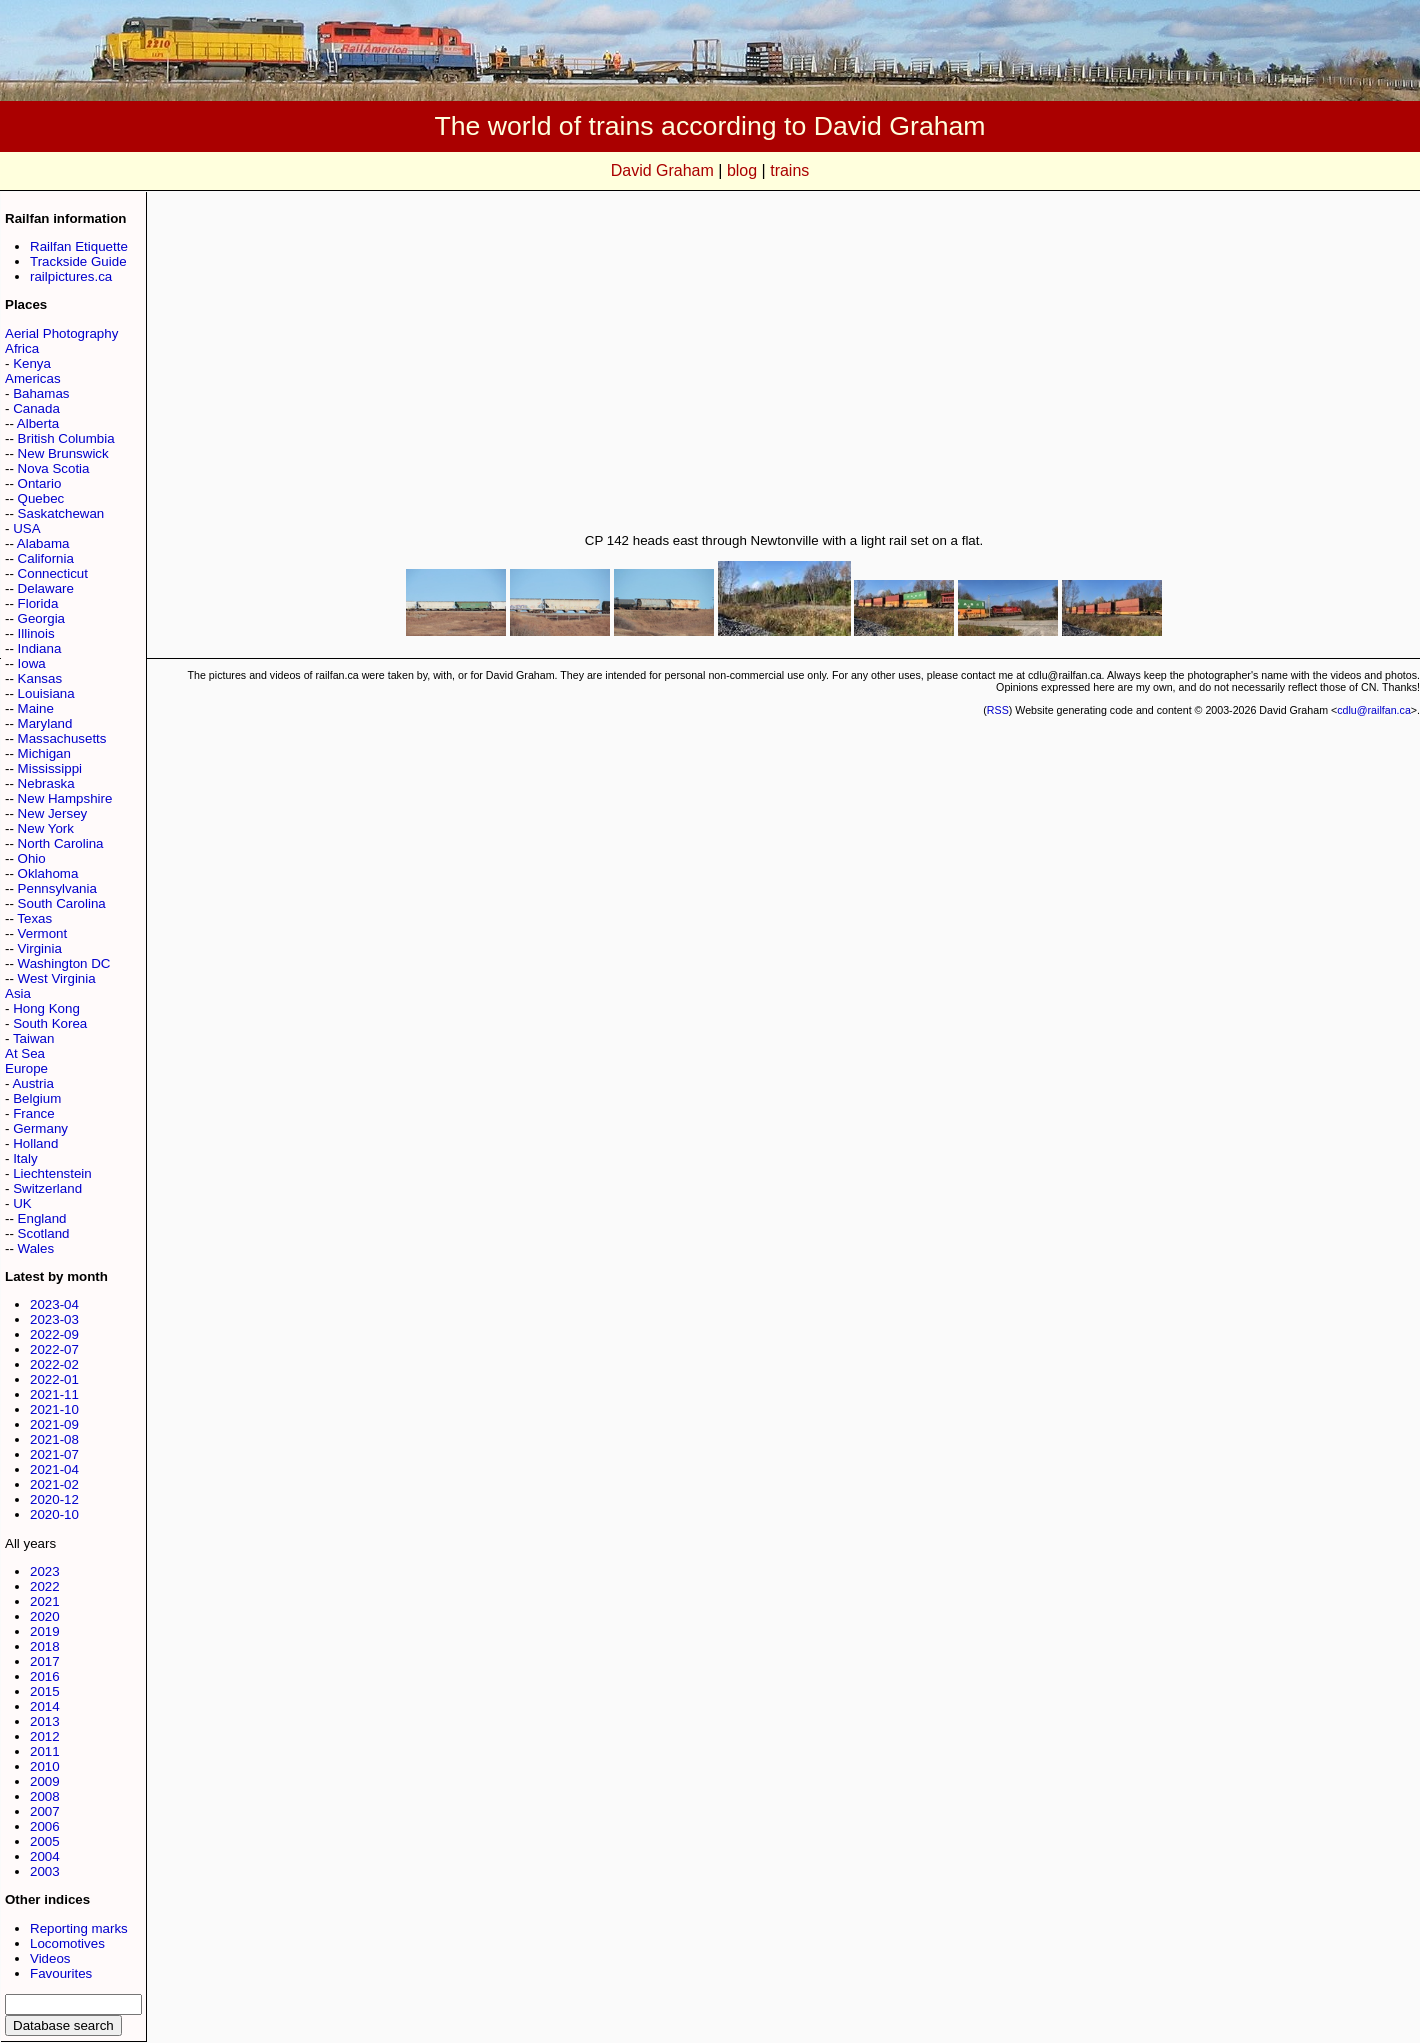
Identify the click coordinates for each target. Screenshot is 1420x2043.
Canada (36, 408)
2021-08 (54, 1439)
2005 (45, 1841)
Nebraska (46, 783)
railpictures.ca (71, 276)
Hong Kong (46, 1008)
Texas (34, 918)
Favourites (61, 1973)
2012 (45, 1736)
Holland (35, 1143)
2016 (45, 1676)
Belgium (37, 1098)
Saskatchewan (61, 513)
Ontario (40, 483)
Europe (26, 1068)
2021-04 (54, 1469)
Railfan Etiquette (79, 246)
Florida (38, 603)
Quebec (41, 498)
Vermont (43, 933)
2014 (45, 1706)
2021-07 (54, 1454)
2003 (45, 1871)
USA (26, 528)
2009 (45, 1781)
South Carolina (62, 903)
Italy (25, 1158)
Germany (40, 1128)
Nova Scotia (54, 468)
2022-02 (54, 1364)
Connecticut (53, 573)
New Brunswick (63, 453)
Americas (33, 378)
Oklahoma (48, 873)
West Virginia (57, 978)
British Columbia (66, 438)
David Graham (662, 170)
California (46, 558)
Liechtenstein (52, 1173)
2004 (45, 1856)
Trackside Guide (78, 261)
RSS (998, 710)
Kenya (32, 363)
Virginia (40, 948)
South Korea (50, 1023)
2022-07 (54, 1349)
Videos (50, 1958)
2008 (45, 1796)
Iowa (32, 663)
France (33, 1113)
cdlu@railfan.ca (1374, 710)
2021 (45, 1601)
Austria (32, 1083)
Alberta (38, 423)
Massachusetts (62, 738)
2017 (45, 1661)
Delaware (46, 588)
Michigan (44, 753)
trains (789, 170)
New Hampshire (65, 798)
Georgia (41, 618)
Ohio (32, 858)
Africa (22, 348)
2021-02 (54, 1484)
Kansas (40, 678)
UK (22, 1203)
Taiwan (34, 1038)
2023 (45, 1571)
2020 (45, 1616)
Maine (36, 708)
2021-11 (54, 1394)
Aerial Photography (61, 333)
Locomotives (67, 1943)
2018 (45, 1646)
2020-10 (54, 1514)
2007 (45, 1811)
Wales (36, 1248)
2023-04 (54, 1304)
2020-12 (54, 1499)
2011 (45, 1751)
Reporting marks (79, 1928)
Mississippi (50, 768)
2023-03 (54, 1319)
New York (46, 828)
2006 (45, 1826)
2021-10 (54, 1409)
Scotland (44, 1233)
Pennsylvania (57, 888)
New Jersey (53, 813)
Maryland (45, 723)
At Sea (25, 1053)
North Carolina (61, 843)
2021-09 (54, 1424)
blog (742, 170)
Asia (18, 993)
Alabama (43, 543)
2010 (45, 1766)
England (42, 1218)
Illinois (36, 633)
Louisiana (46, 693)
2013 (45, 1721)
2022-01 (54, 1379)
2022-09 (54, 1334)
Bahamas (41, 393)
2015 (45, 1691)
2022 (45, 1586)
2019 (45, 1631)
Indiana (40, 648)
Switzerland (47, 1188)
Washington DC (64, 963)
